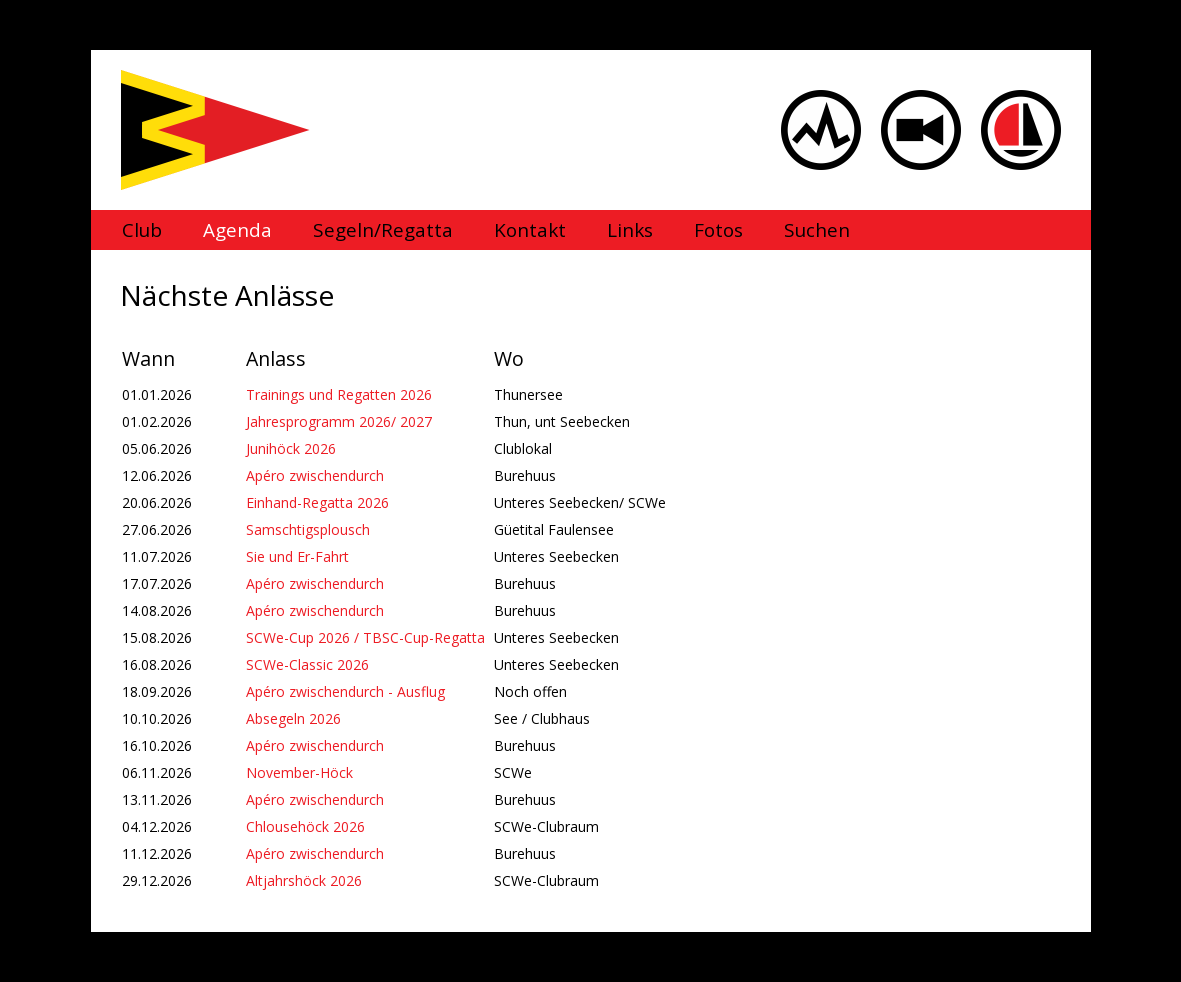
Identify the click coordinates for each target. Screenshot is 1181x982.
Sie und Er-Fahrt (297, 556)
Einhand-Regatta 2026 (317, 502)
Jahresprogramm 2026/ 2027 (339, 421)
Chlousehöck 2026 (305, 826)
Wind (821, 130)
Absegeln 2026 (293, 718)
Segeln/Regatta (383, 230)
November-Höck (299, 772)
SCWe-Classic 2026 (307, 664)
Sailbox (1021, 130)
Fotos (718, 230)
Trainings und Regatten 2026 (339, 394)
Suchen (817, 230)
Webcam (921, 130)
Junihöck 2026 (291, 448)
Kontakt (530, 230)
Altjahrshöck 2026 (304, 880)
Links (630, 230)
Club (142, 230)
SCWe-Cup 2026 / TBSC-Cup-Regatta (365, 637)
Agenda (237, 230)
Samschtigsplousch (308, 529)
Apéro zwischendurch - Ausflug (345, 691)
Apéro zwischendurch (315, 475)
